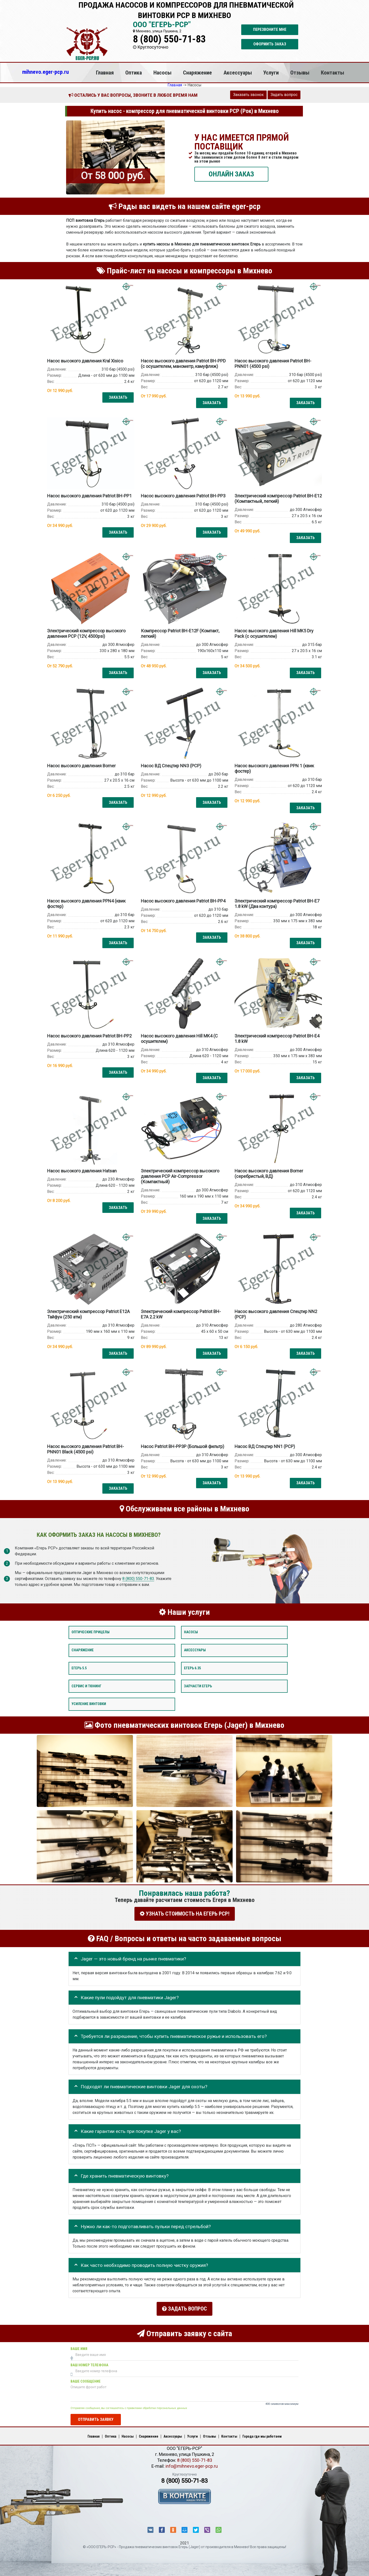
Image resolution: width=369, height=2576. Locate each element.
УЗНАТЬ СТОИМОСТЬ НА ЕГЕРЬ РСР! (184, 1909)
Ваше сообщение (86, 2374)
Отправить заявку (95, 2412)
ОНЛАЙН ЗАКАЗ (231, 174)
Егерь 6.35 (192, 1663)
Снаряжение (197, 72)
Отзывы (299, 72)
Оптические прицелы (91, 1627)
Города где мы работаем (262, 2429)
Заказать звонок (248, 94)
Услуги (271, 72)
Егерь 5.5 (79, 1663)
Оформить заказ (269, 44)
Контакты (332, 72)
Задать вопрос (284, 94)
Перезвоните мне (269, 29)
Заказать (117, 397)
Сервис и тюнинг (86, 1681)
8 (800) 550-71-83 (169, 39)
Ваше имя (79, 2341)
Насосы (162, 72)
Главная (105, 72)
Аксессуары (237, 72)
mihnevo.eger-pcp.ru (45, 72)
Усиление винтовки (89, 1699)
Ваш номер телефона (89, 2358)
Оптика (133, 72)
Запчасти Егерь (198, 1681)
